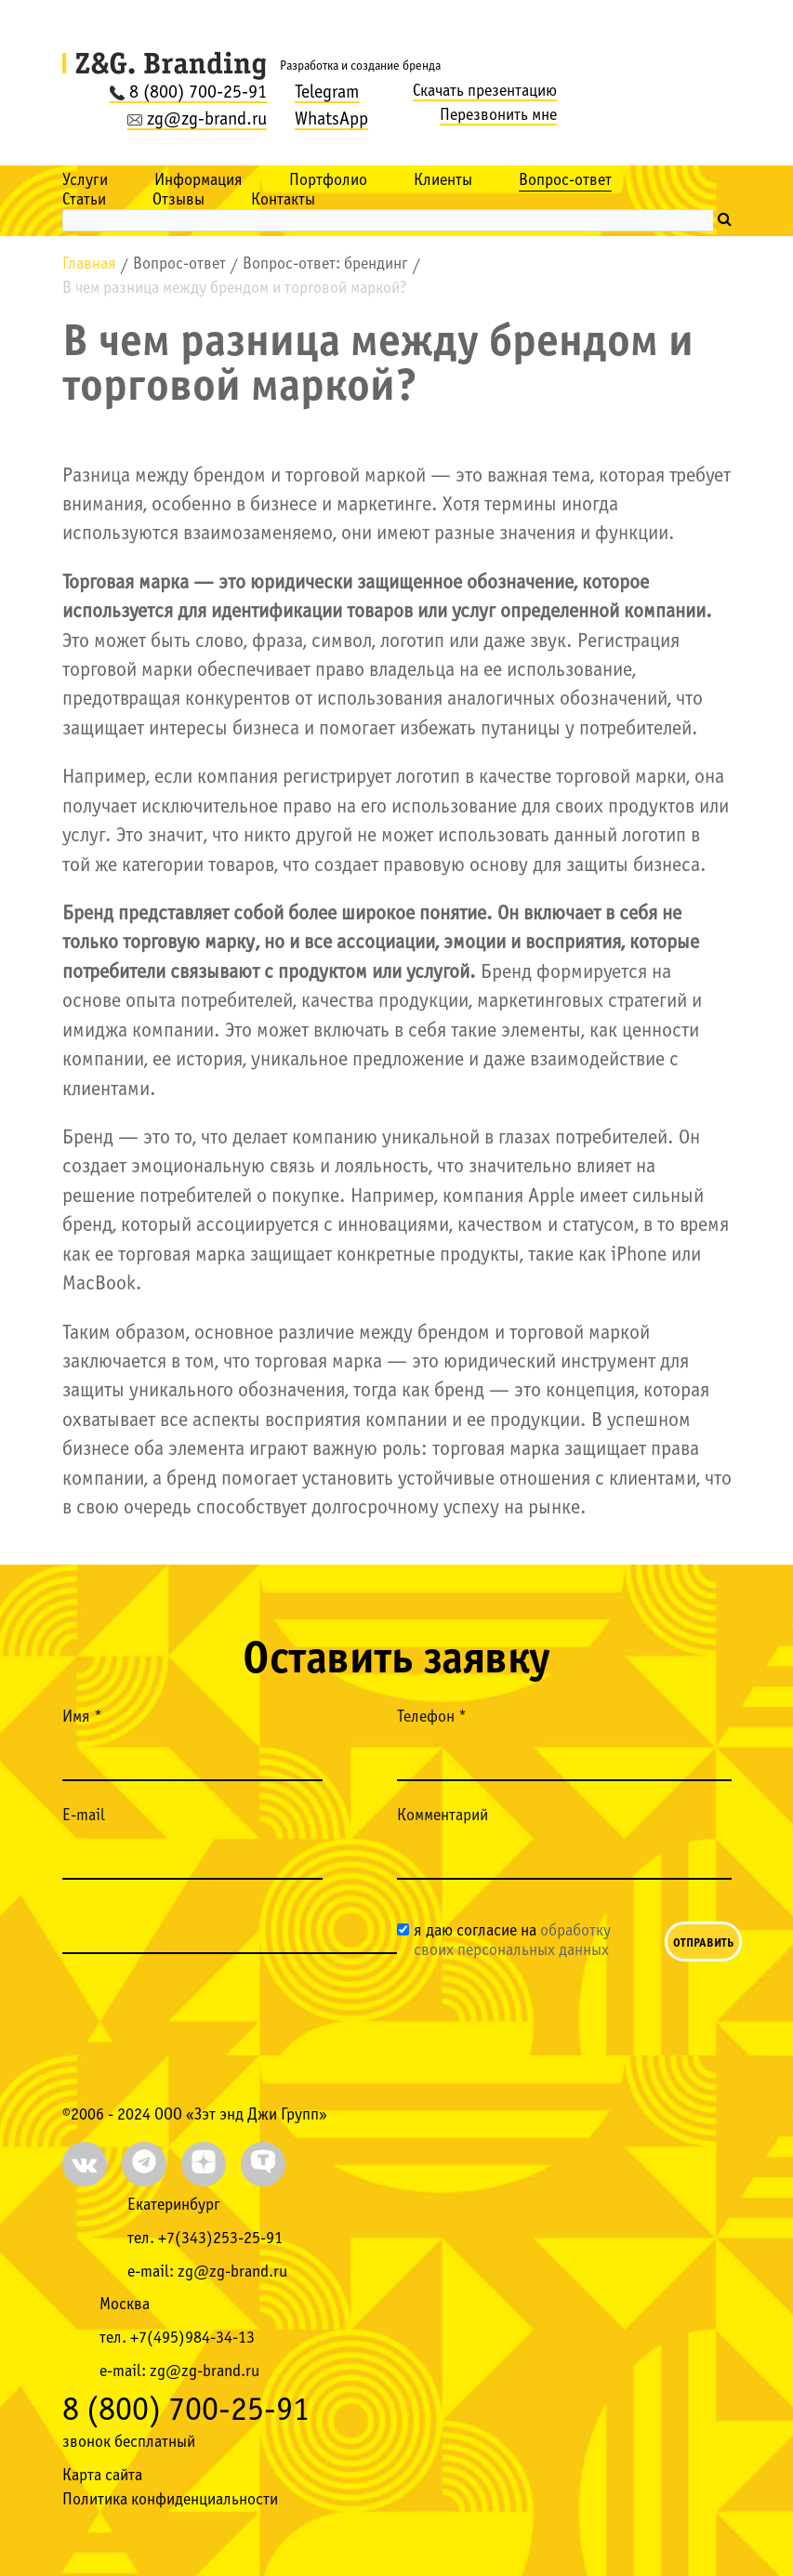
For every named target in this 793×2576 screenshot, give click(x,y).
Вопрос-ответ (565, 181)
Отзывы (178, 200)
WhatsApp (331, 120)
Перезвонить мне (498, 116)
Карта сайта (102, 2476)
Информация (198, 181)
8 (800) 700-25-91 (188, 93)
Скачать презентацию (485, 91)
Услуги (85, 181)
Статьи (84, 200)
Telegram (327, 93)
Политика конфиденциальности (170, 2500)
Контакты (283, 200)
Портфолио (328, 181)
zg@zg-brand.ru (197, 120)
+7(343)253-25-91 (220, 2239)
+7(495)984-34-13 (192, 2338)
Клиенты (443, 181)
